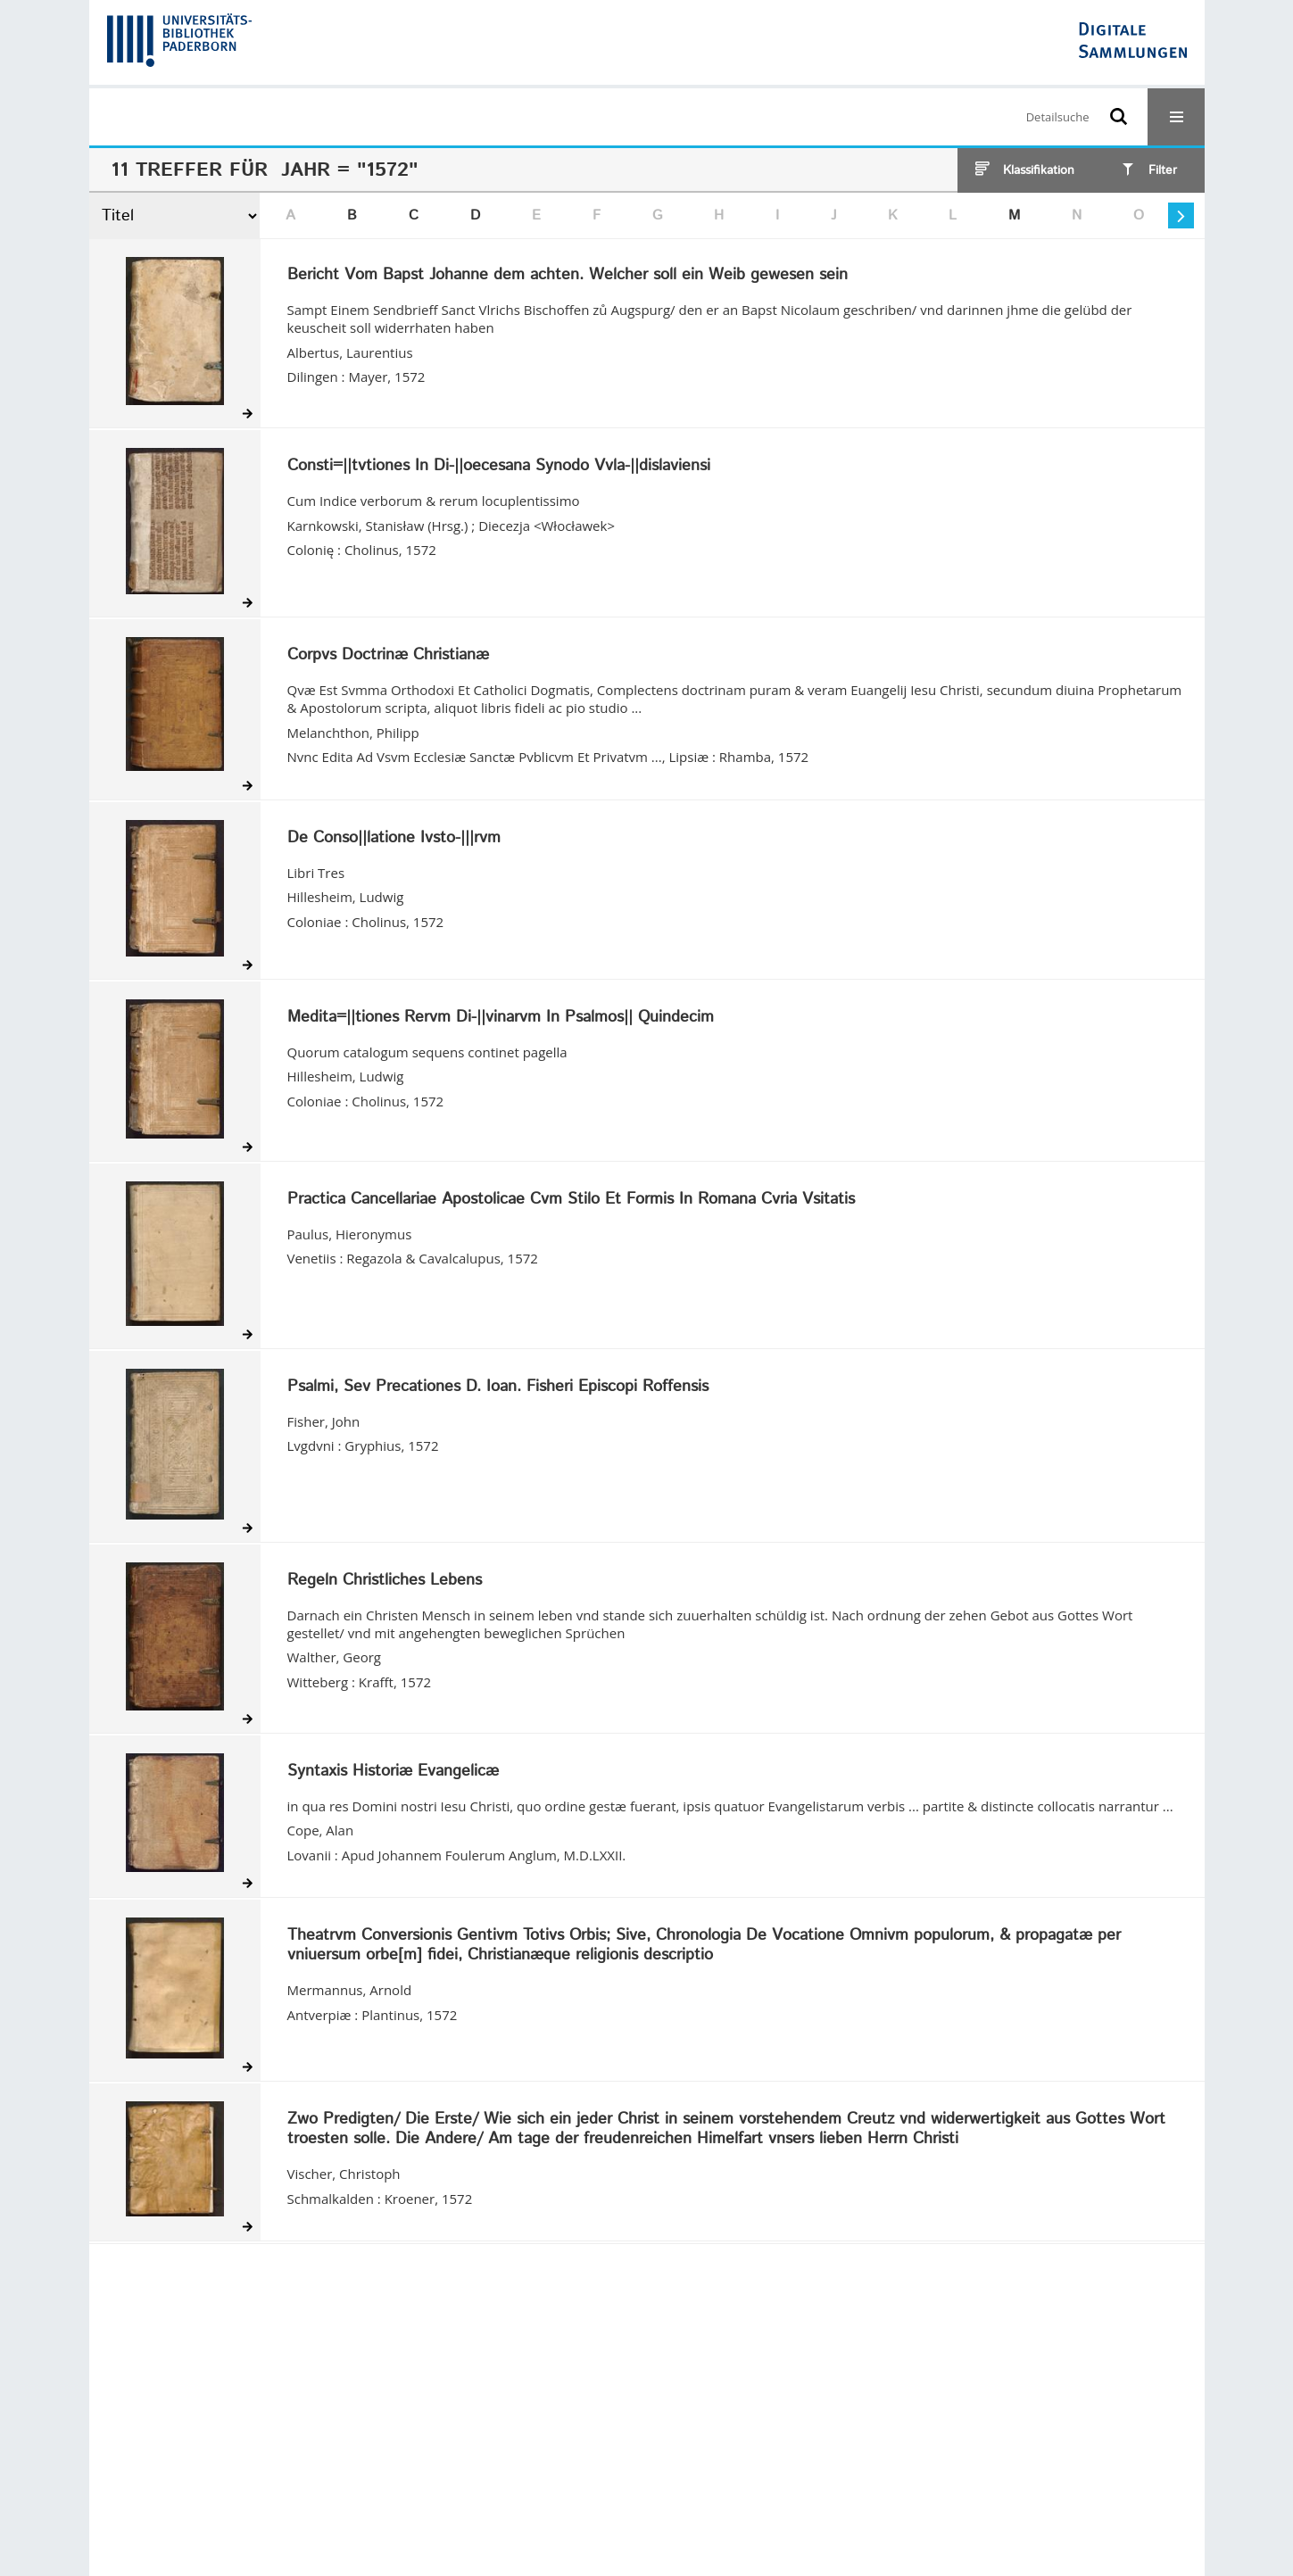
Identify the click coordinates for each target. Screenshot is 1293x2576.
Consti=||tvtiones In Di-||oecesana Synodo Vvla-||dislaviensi (498, 466)
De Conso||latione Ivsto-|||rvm (394, 839)
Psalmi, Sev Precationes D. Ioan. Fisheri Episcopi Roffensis (498, 1387)
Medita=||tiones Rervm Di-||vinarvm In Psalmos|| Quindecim (500, 1018)
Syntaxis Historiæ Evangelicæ (393, 1772)
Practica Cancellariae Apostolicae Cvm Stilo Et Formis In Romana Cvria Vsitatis (571, 1200)
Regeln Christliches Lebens (384, 1581)
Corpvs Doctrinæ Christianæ (388, 656)
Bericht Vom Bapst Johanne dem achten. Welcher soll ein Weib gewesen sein (567, 276)
